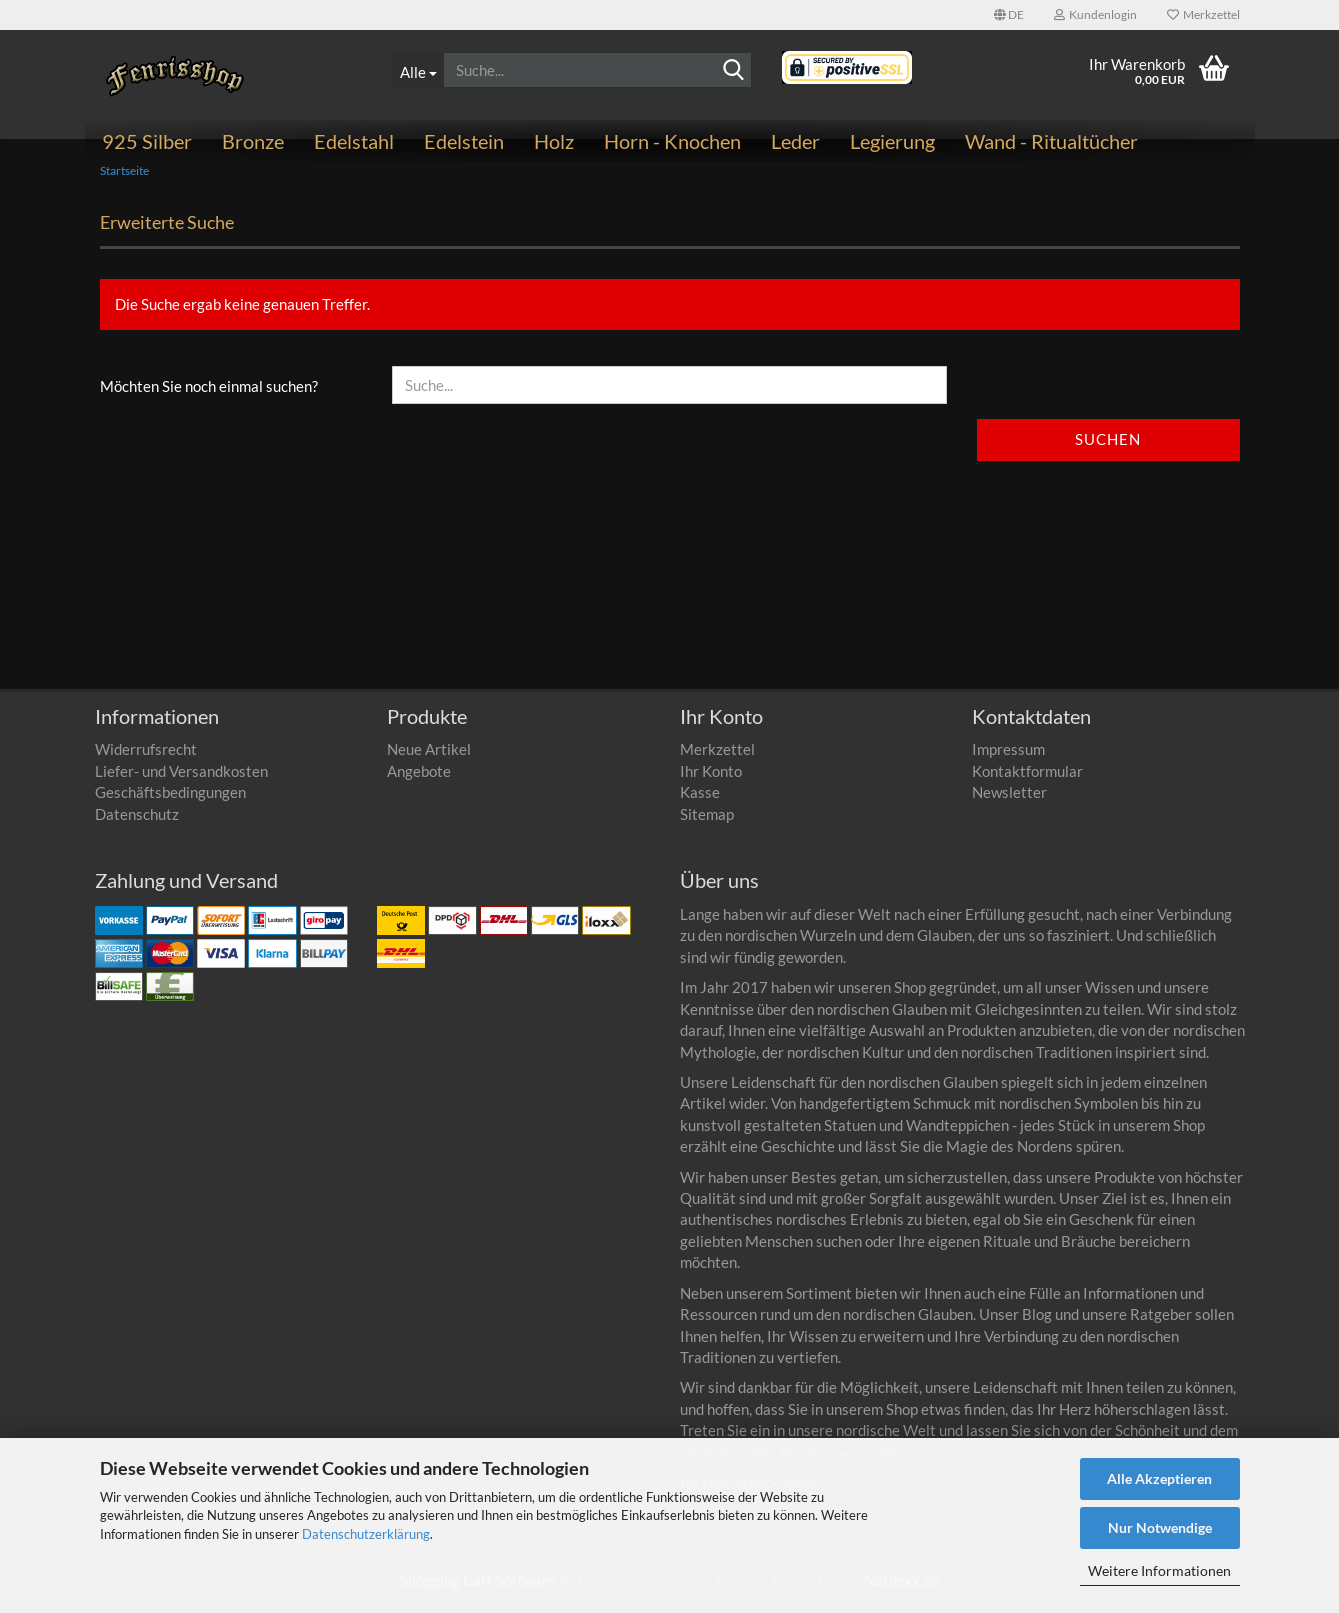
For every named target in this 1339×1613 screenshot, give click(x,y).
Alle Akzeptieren (1159, 1478)
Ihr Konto (711, 782)
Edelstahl (354, 141)
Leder (795, 141)
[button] (1009, 15)
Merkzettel (1203, 14)
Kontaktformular (1027, 782)
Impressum (1008, 761)
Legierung (892, 141)
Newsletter (1009, 803)
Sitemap (707, 825)
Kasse (700, 803)
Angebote (419, 782)
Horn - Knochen (672, 141)
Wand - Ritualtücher (1051, 141)
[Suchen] (733, 71)
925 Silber (147, 141)
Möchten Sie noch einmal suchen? (209, 398)
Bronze (253, 141)
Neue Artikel (429, 761)
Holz (554, 141)
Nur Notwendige (1160, 1527)
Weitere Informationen (1159, 1570)
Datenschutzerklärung (366, 1534)
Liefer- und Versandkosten (181, 782)
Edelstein (464, 141)
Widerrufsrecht (146, 761)
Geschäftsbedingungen (170, 803)
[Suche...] (417, 70)
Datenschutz (137, 825)
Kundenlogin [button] (1095, 14)
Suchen (1108, 451)
